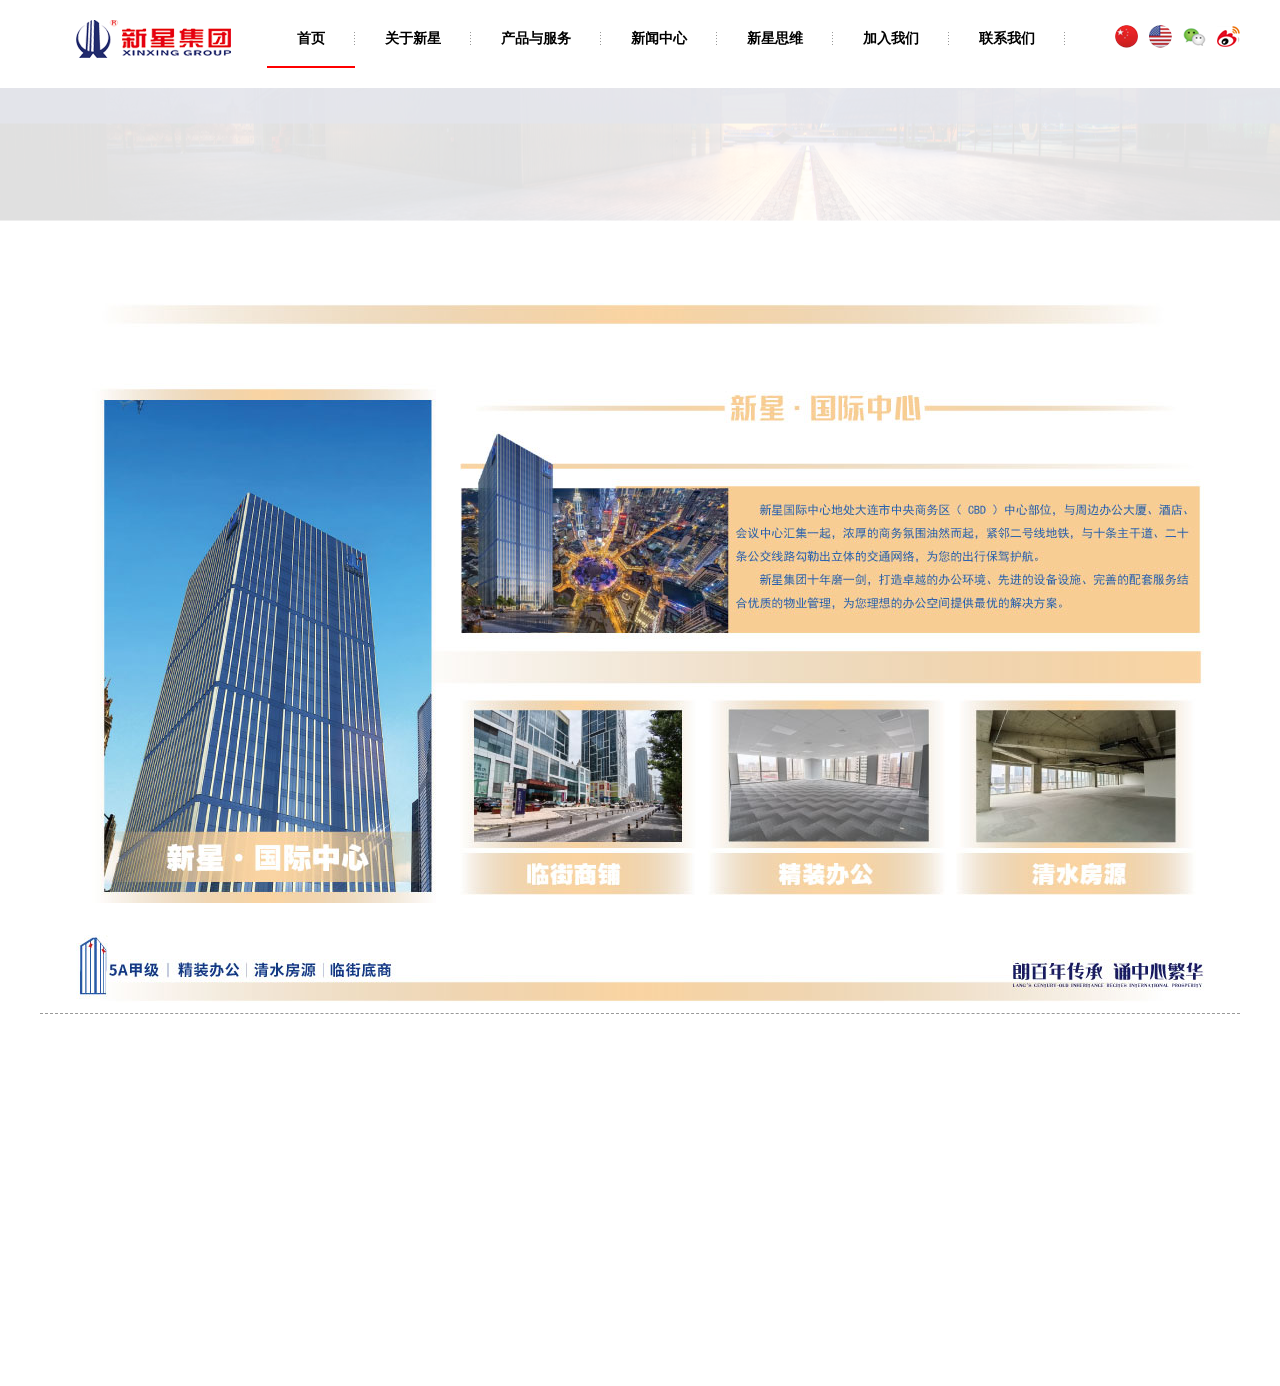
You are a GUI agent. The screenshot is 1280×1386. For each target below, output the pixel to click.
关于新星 (413, 38)
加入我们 (891, 38)
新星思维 (775, 38)
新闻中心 (659, 38)
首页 (311, 38)
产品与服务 (536, 38)
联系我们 (1007, 38)
